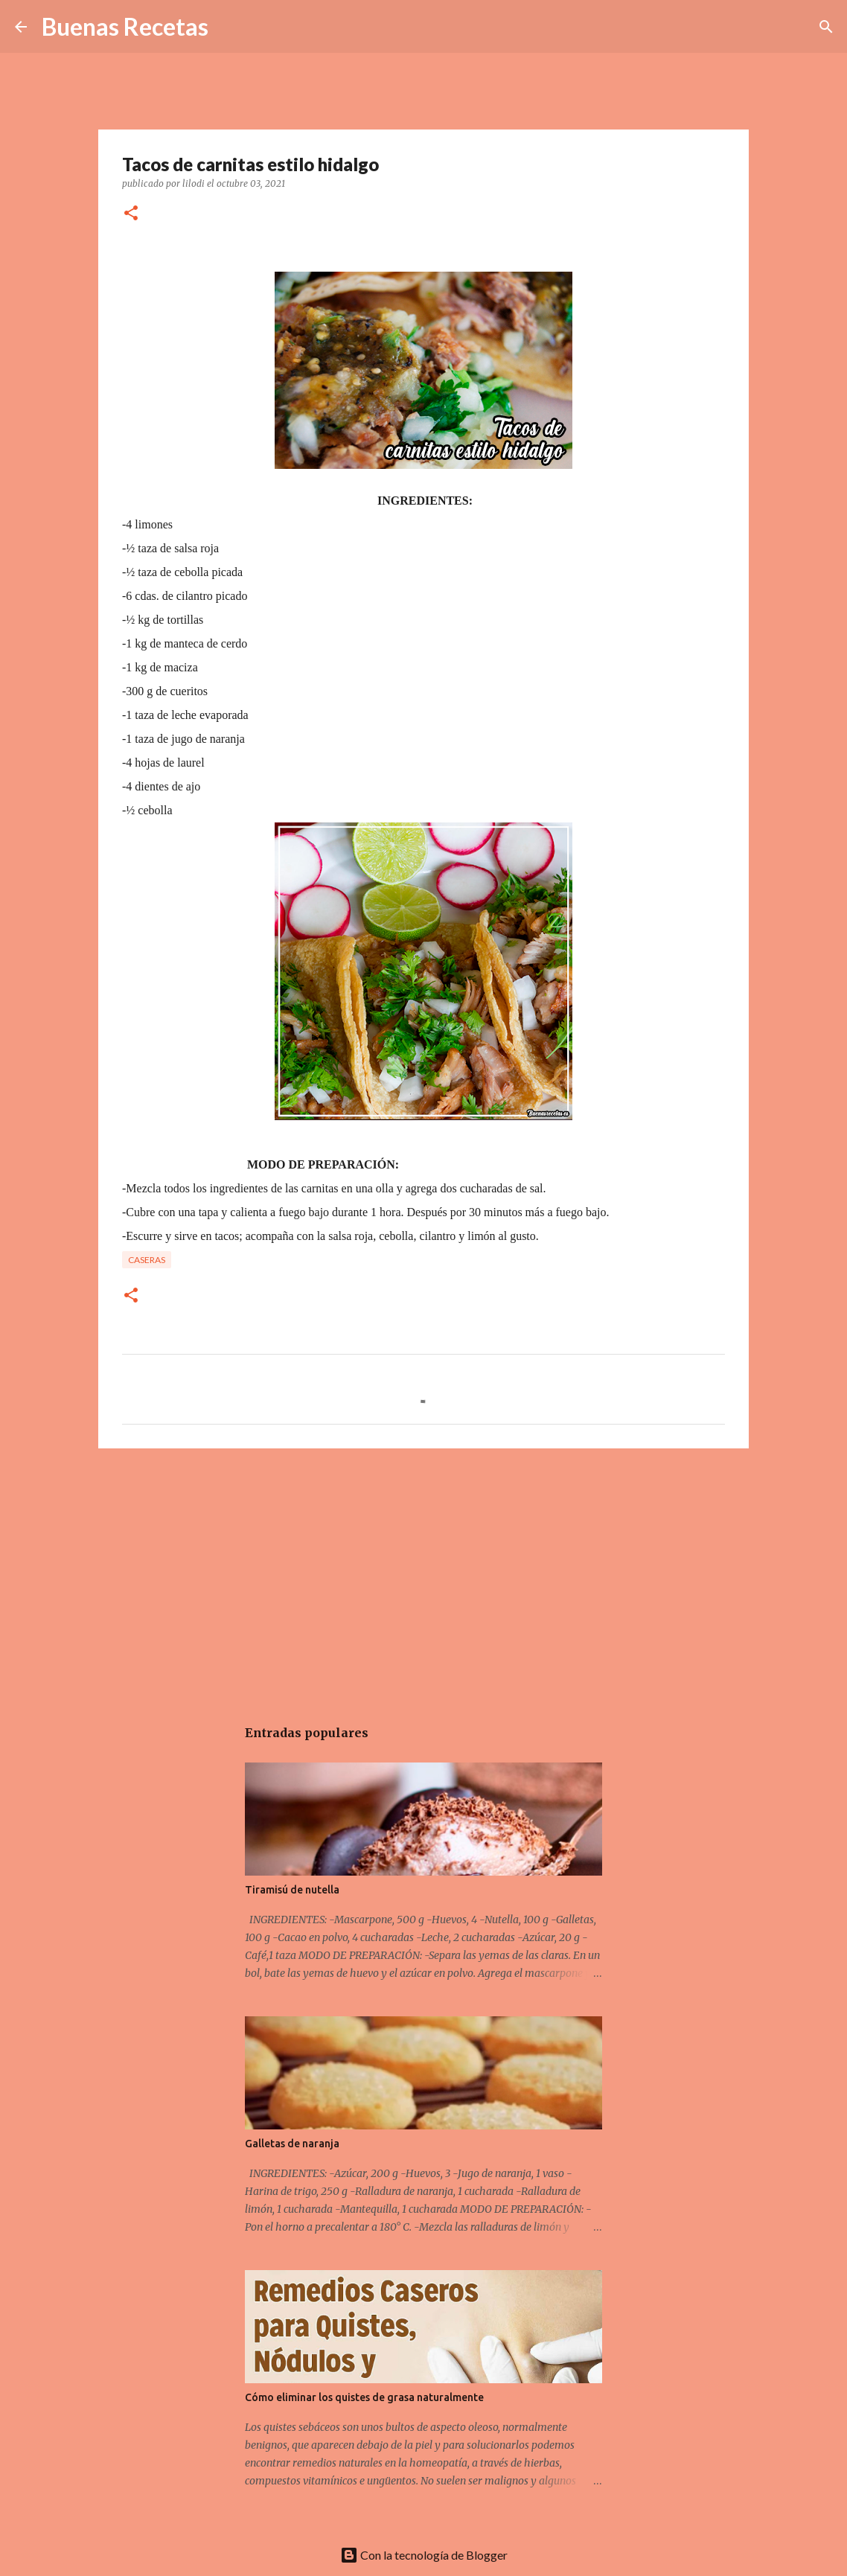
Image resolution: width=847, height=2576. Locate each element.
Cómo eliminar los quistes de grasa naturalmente (364, 2397)
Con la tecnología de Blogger (424, 2555)
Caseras (146, 1259)
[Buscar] (826, 27)
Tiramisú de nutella (292, 1890)
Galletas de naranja (292, 2144)
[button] (131, 214)
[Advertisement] (423, 1575)
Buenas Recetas (125, 26)
